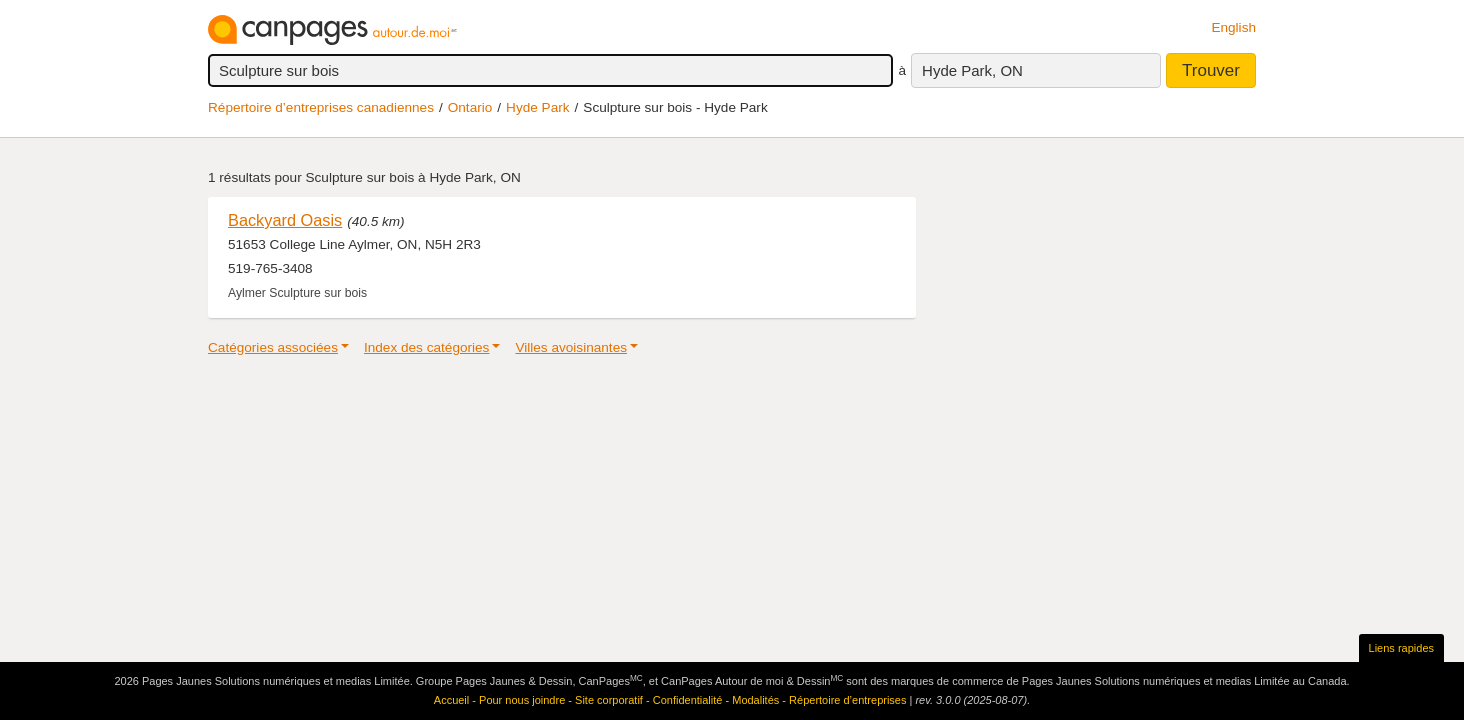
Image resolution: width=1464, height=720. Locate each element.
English (1233, 27)
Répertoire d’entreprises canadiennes (321, 107)
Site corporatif (609, 700)
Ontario (470, 107)
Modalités (755, 700)
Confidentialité (688, 700)
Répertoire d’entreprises (847, 700)
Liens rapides (1401, 648)
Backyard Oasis (285, 220)
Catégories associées (273, 347)
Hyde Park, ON (972, 70)
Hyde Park (537, 107)
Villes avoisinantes (571, 347)
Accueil (451, 700)
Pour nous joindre (522, 700)
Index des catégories (426, 347)
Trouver (1211, 70)
